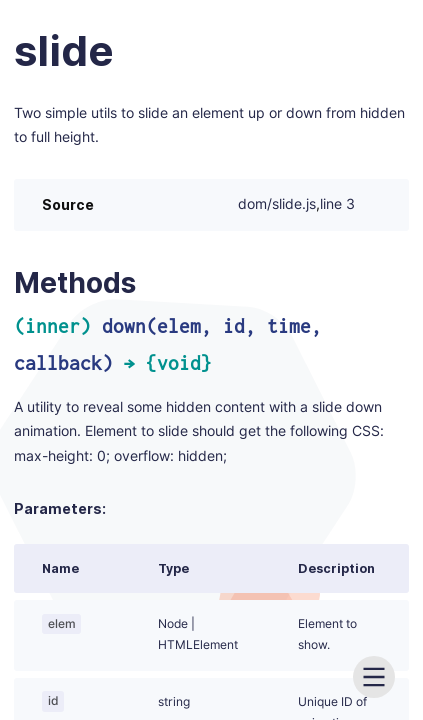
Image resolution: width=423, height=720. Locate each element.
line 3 (337, 204)
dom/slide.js (277, 204)
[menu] (374, 677)
